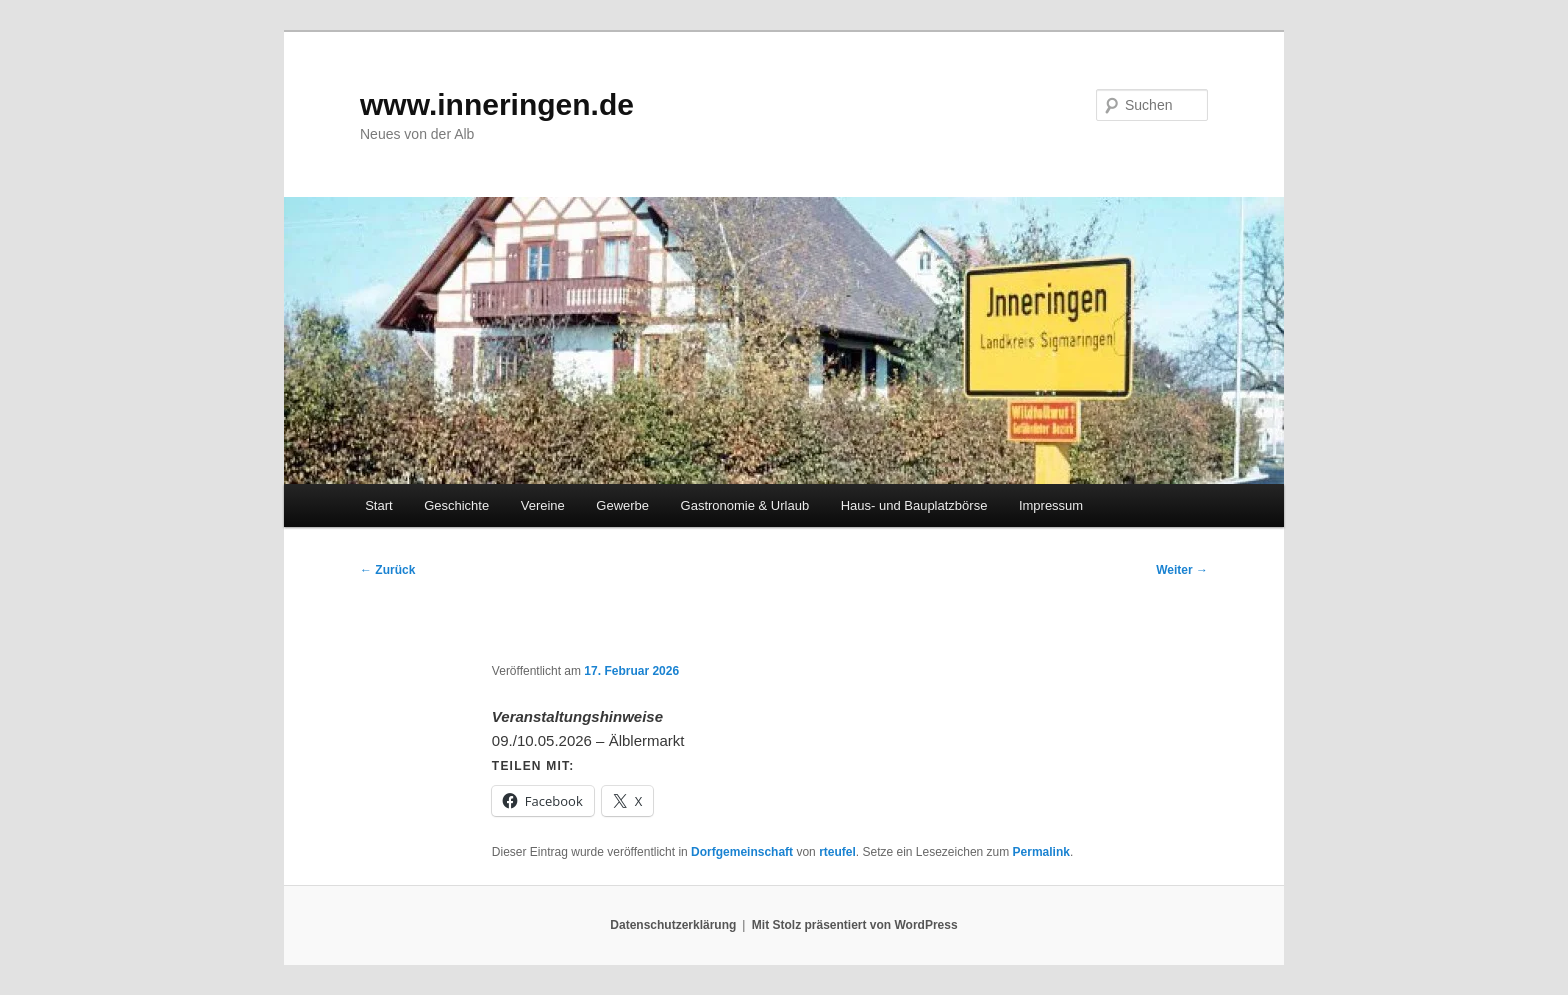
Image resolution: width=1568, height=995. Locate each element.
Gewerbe (622, 505)
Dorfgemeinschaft (742, 852)
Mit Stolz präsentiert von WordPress (855, 925)
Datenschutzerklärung (673, 925)
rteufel (837, 852)
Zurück (387, 570)
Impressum (1051, 505)
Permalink (1041, 852)
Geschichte (456, 505)
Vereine (543, 505)
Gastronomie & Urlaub (745, 505)
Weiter (1182, 570)
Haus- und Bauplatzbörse (914, 505)
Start (378, 505)
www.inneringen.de (497, 104)
